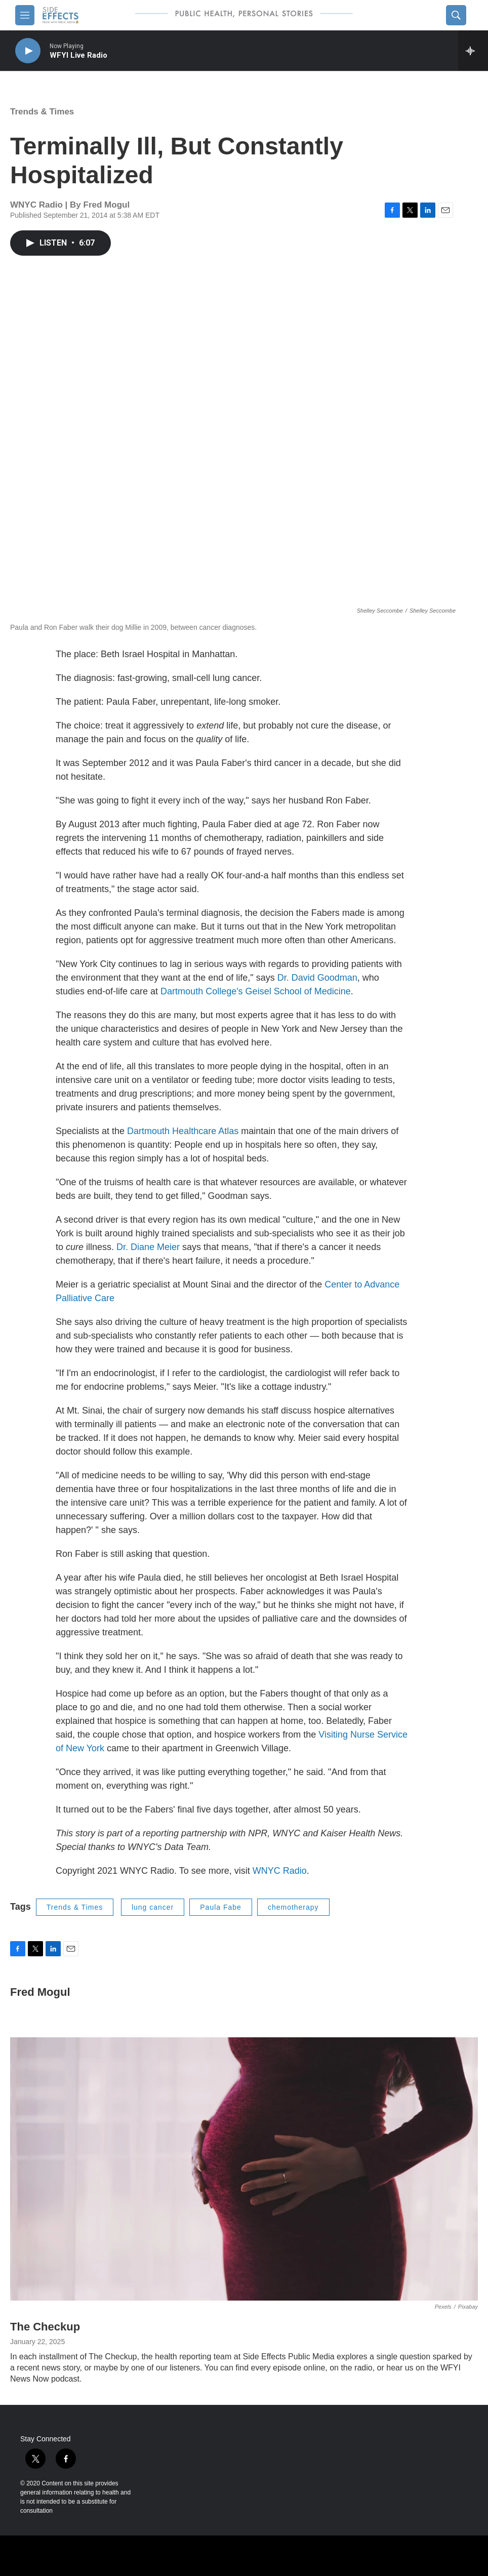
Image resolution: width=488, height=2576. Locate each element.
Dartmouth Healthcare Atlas (182, 1131)
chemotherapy (293, 1907)
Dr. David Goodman (317, 978)
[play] (28, 51)
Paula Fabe (220, 1907)
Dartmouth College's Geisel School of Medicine (255, 991)
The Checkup (45, 2326)
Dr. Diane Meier (148, 1247)
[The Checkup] (244, 2169)
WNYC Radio (280, 1871)
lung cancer (153, 1907)
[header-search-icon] (456, 15)
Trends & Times (42, 111)
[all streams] (473, 50)
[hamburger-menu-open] (24, 15)
